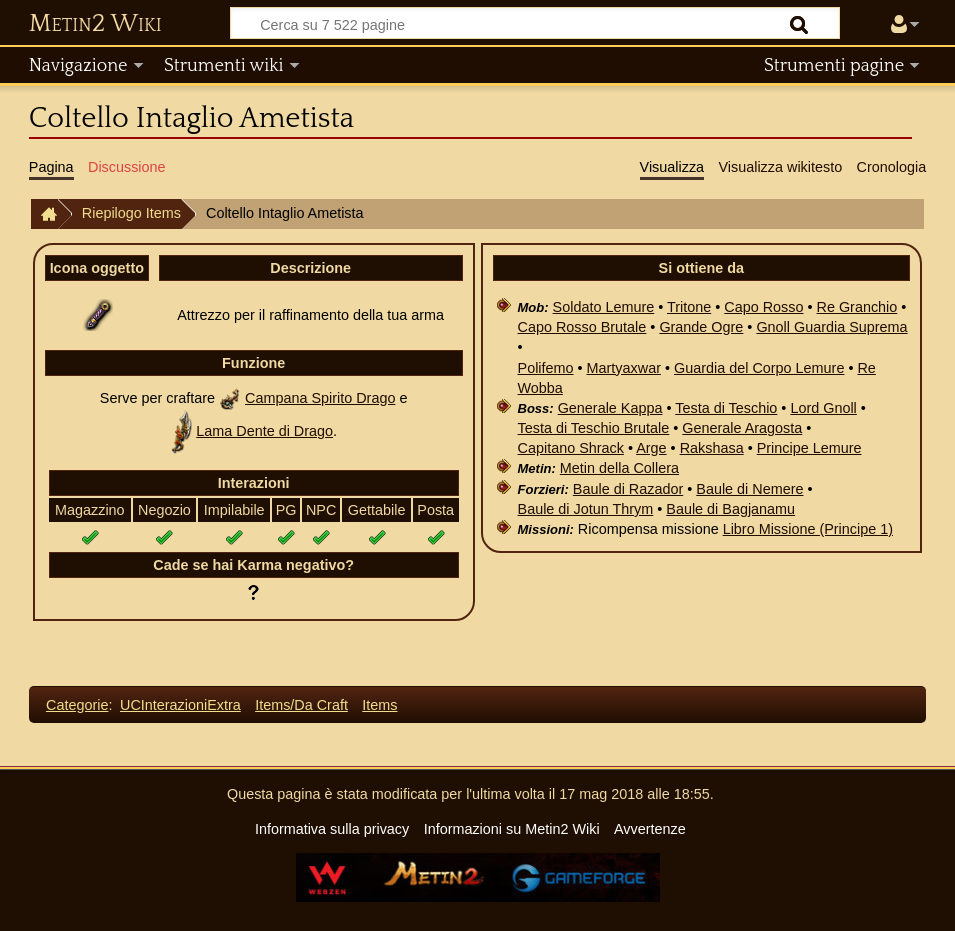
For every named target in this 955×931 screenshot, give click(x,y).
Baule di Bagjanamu (730, 509)
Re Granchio (857, 307)
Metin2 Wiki (95, 24)
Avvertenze (650, 829)
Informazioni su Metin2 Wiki (512, 829)
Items (379, 705)
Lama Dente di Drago (264, 431)
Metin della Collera (619, 468)
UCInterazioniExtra (180, 705)
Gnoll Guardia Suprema (831, 327)
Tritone (689, 307)
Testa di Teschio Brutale (594, 428)
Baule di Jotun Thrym (586, 509)
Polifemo (546, 368)
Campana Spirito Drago (320, 398)
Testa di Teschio (726, 408)
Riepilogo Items (131, 213)
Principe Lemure (809, 448)
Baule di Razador (628, 489)
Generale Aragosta (742, 428)
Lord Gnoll (823, 408)
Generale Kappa (610, 408)
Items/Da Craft (301, 705)
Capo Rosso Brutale (582, 327)
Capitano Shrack (571, 448)
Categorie (77, 705)
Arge (651, 448)
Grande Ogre (701, 327)
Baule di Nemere (749, 489)
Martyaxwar (624, 368)
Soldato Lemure (604, 307)
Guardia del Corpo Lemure (759, 368)
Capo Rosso (763, 307)
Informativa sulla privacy (332, 829)
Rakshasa (712, 448)
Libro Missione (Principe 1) (808, 529)
